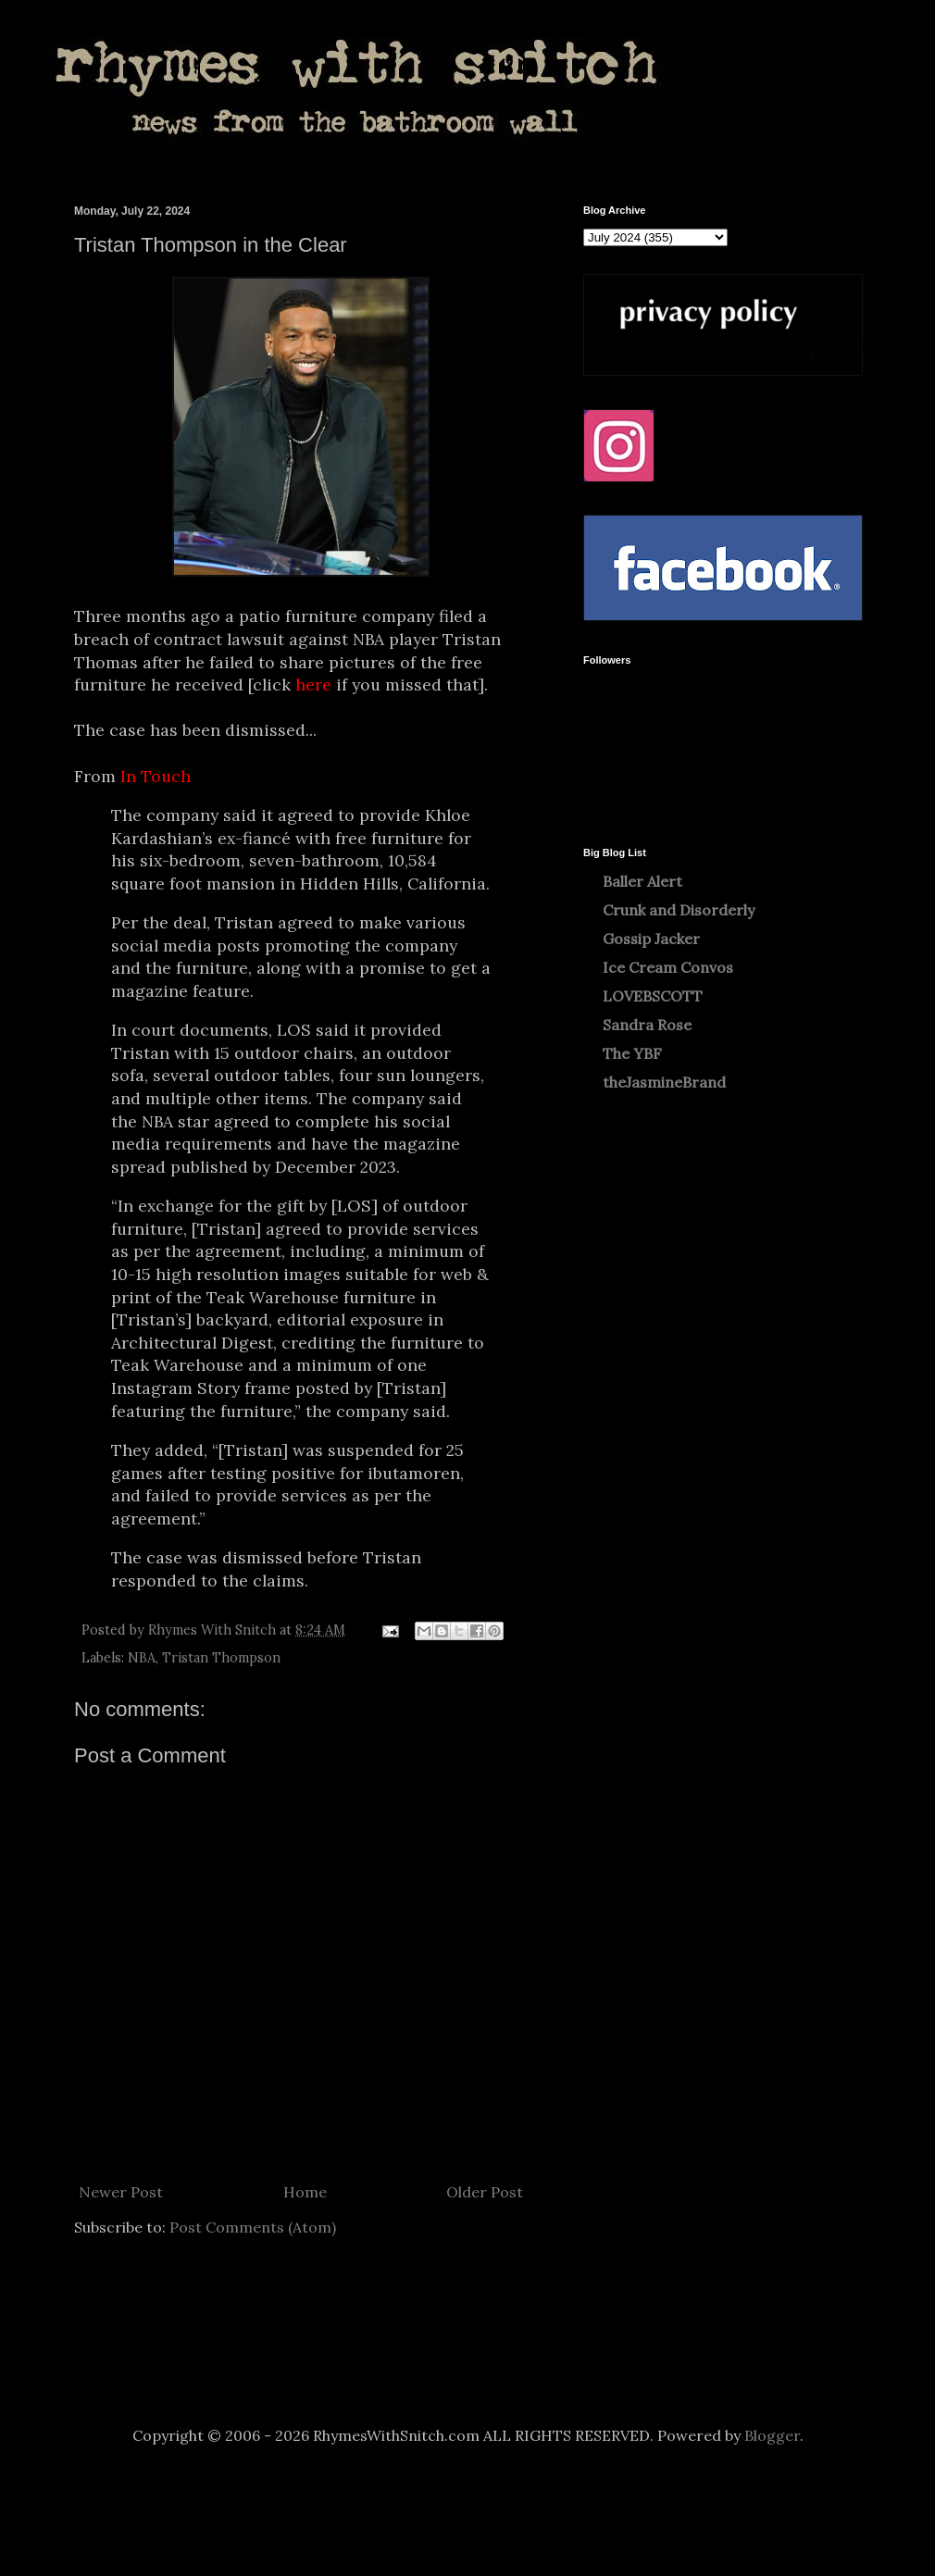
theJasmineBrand (664, 1082)
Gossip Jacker (651, 938)
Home (305, 2192)
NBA (142, 1657)
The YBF (632, 1053)
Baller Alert (642, 881)
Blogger (772, 2435)
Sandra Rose (647, 1024)
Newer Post (121, 2192)
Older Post (484, 2192)
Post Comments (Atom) (252, 2227)
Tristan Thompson (221, 1657)
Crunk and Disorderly (678, 910)
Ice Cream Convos (668, 967)
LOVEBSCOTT (653, 996)
